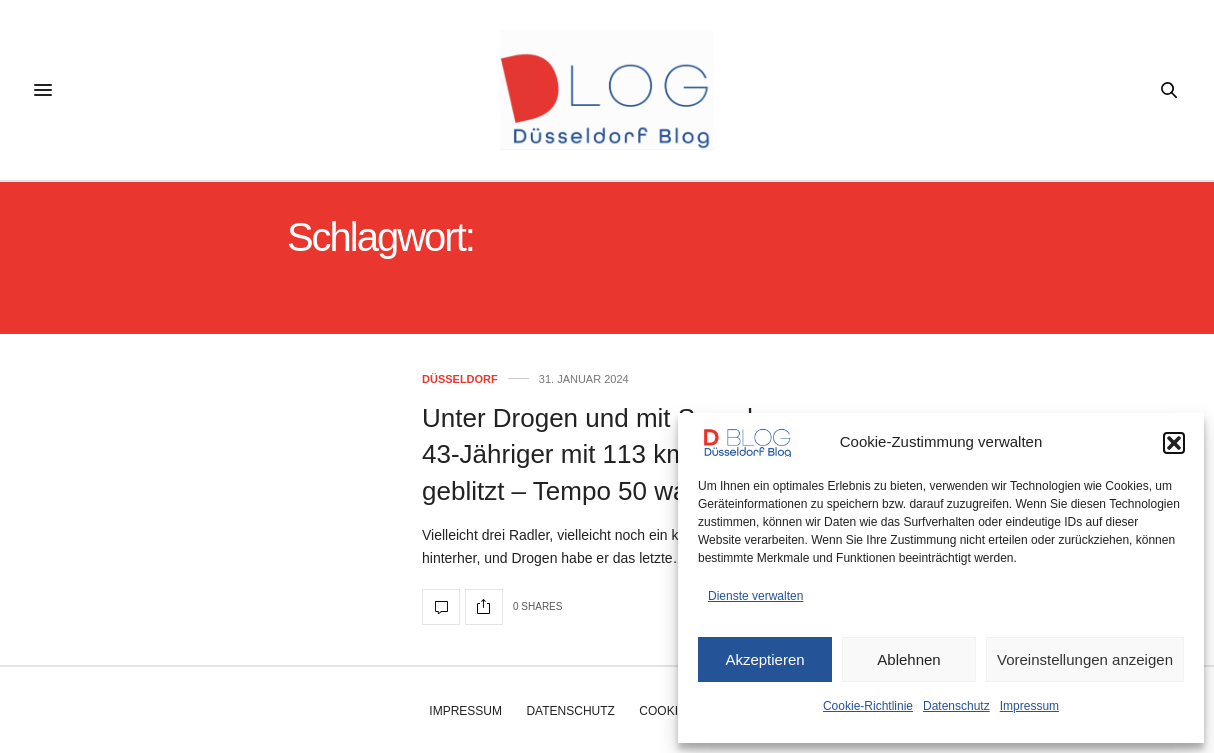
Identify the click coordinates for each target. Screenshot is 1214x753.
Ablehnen (908, 659)
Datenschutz (956, 706)
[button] (1174, 443)
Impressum (1029, 706)
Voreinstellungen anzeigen (1085, 659)
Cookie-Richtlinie (868, 706)
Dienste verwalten (755, 596)
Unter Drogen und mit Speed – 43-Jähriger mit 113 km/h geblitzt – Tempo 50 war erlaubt (602, 454)
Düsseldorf (460, 379)
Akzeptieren (764, 659)
